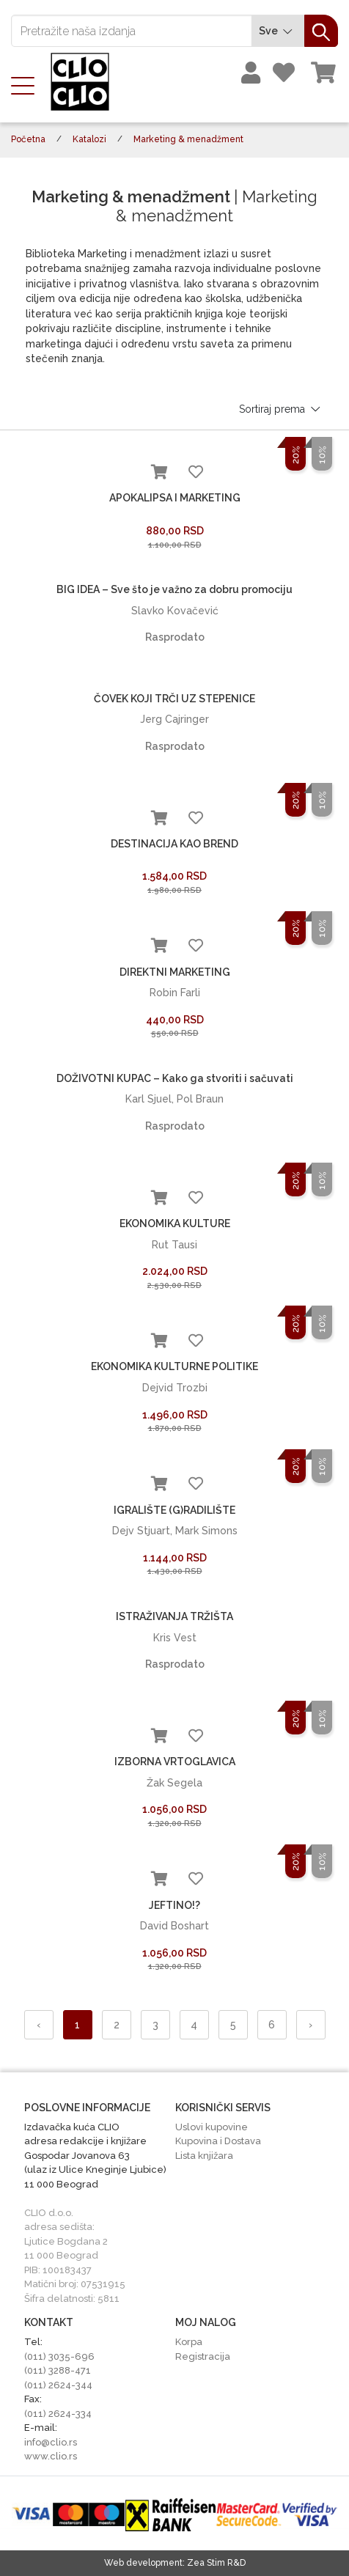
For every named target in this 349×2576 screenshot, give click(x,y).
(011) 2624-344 (58, 2385)
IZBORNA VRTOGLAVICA (174, 1761)
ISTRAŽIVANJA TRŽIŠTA (174, 1616)
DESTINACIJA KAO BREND (174, 844)
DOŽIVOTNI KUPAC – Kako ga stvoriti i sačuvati (174, 1078)
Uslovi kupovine (211, 2126)
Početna (28, 139)
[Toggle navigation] (27, 84)
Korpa (188, 2341)
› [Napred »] (310, 2025)
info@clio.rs (50, 2442)
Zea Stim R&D (216, 2563)
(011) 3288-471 (57, 2370)
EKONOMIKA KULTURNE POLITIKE (174, 1366)
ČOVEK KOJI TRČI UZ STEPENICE (174, 698)
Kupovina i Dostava (218, 2140)
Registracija (202, 2356)
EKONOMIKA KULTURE (175, 1223)
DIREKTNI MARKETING (175, 972)
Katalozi (89, 139)
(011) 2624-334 (58, 2413)
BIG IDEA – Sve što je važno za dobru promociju (174, 589)
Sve (278, 31)
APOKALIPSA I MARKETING (174, 498)
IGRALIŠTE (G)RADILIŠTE (174, 1510)
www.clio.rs (50, 2456)
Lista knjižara (204, 2155)
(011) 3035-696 (59, 2356)
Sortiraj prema (281, 409)
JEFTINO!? (174, 1905)
